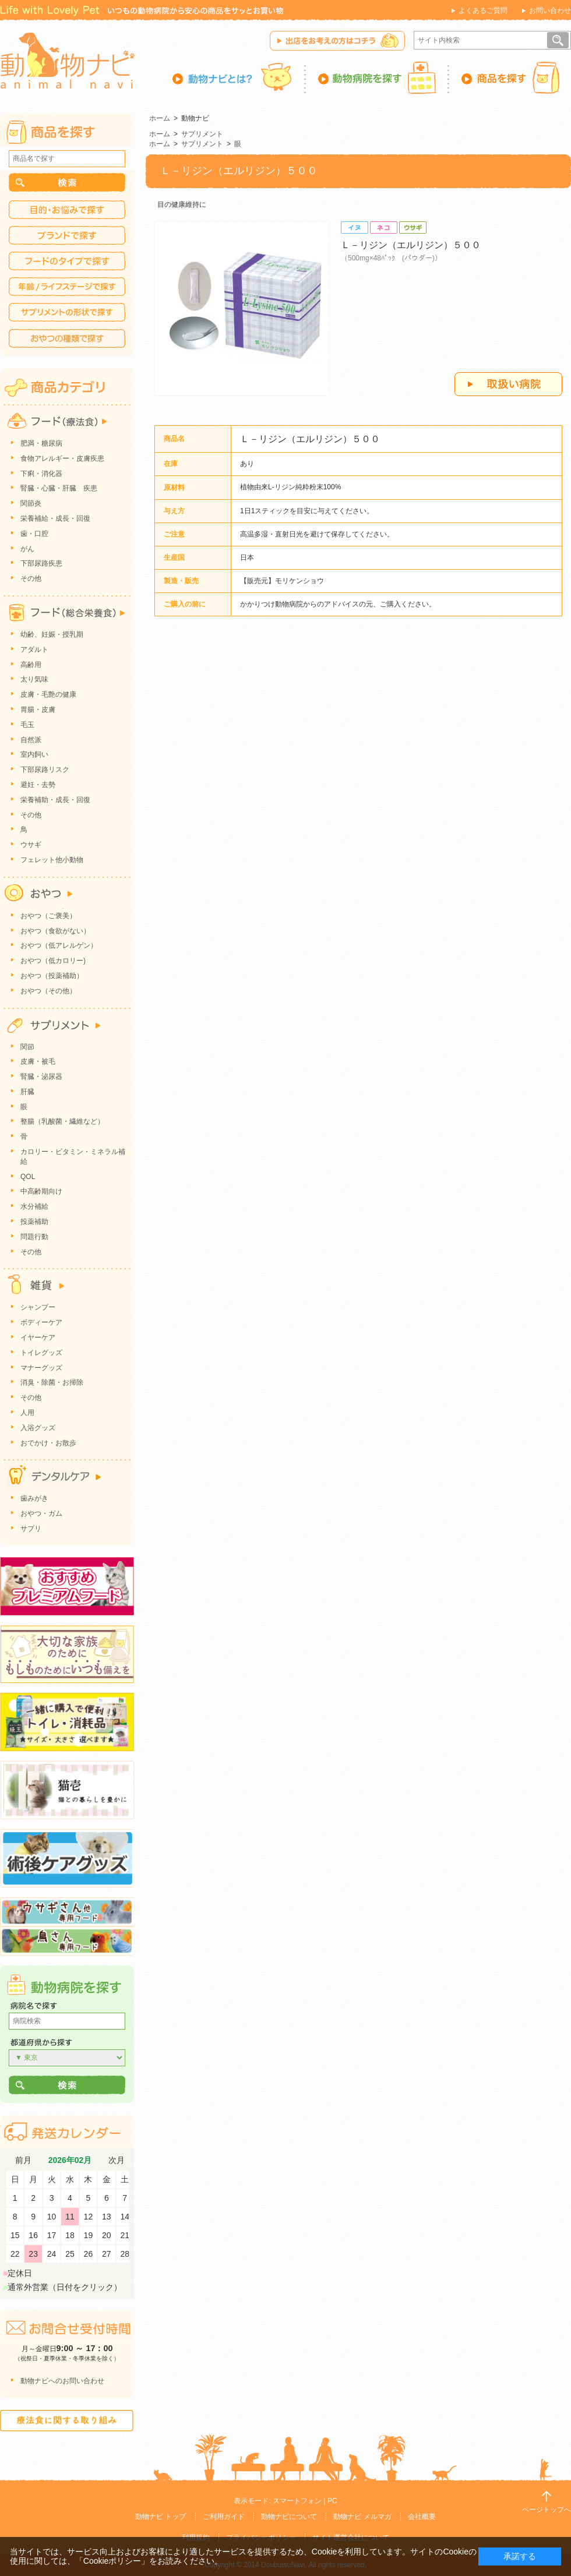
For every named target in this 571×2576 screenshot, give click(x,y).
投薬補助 (34, 1222)
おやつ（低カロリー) (53, 961)
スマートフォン (297, 2501)
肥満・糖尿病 (41, 443)
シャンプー (37, 1307)
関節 (27, 1047)
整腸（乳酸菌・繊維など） (62, 1121)
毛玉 (27, 725)
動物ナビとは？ (239, 77)
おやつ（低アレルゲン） (58, 945)
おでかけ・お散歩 (48, 1443)
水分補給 (34, 1206)
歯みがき (34, 1498)
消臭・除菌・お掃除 (51, 1382)
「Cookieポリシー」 (112, 2561)
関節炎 (30, 503)
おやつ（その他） (48, 991)
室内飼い (34, 754)
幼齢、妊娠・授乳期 (51, 634)
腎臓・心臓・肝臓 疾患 (58, 488)
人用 (27, 1413)
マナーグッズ (41, 1368)
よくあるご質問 (483, 10)
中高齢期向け (41, 1191)
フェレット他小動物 (51, 860)
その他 (30, 578)
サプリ (30, 1529)
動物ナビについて (289, 2517)
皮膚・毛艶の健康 (48, 694)
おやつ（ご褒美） (48, 916)
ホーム (159, 118)
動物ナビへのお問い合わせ (62, 2381)
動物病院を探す (377, 77)
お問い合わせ (550, 10)
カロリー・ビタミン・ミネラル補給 (72, 1157)
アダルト (34, 649)
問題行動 (34, 1237)
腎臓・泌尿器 (41, 1076)
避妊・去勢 (37, 785)
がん (27, 549)
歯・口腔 (34, 534)
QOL (27, 1177)
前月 (23, 2160)
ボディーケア (41, 1322)
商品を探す (510, 77)
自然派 (30, 740)
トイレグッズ (41, 1353)
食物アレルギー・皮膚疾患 (62, 458)
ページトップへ (546, 2510)
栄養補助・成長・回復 (55, 800)
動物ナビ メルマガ (362, 2517)
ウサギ (30, 845)
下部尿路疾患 (41, 563)
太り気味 (34, 679)
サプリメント (202, 134)
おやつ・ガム (41, 1513)
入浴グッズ (37, 1428)
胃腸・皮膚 (37, 709)
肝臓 (27, 1092)
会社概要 (422, 2517)
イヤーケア (37, 1337)
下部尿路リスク (44, 769)
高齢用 (30, 665)
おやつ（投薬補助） (51, 976)
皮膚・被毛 (37, 1061)
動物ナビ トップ (160, 2517)
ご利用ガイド (224, 2517)
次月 (116, 2160)
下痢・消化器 (41, 474)
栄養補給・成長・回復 (55, 518)
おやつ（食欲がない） (55, 931)
